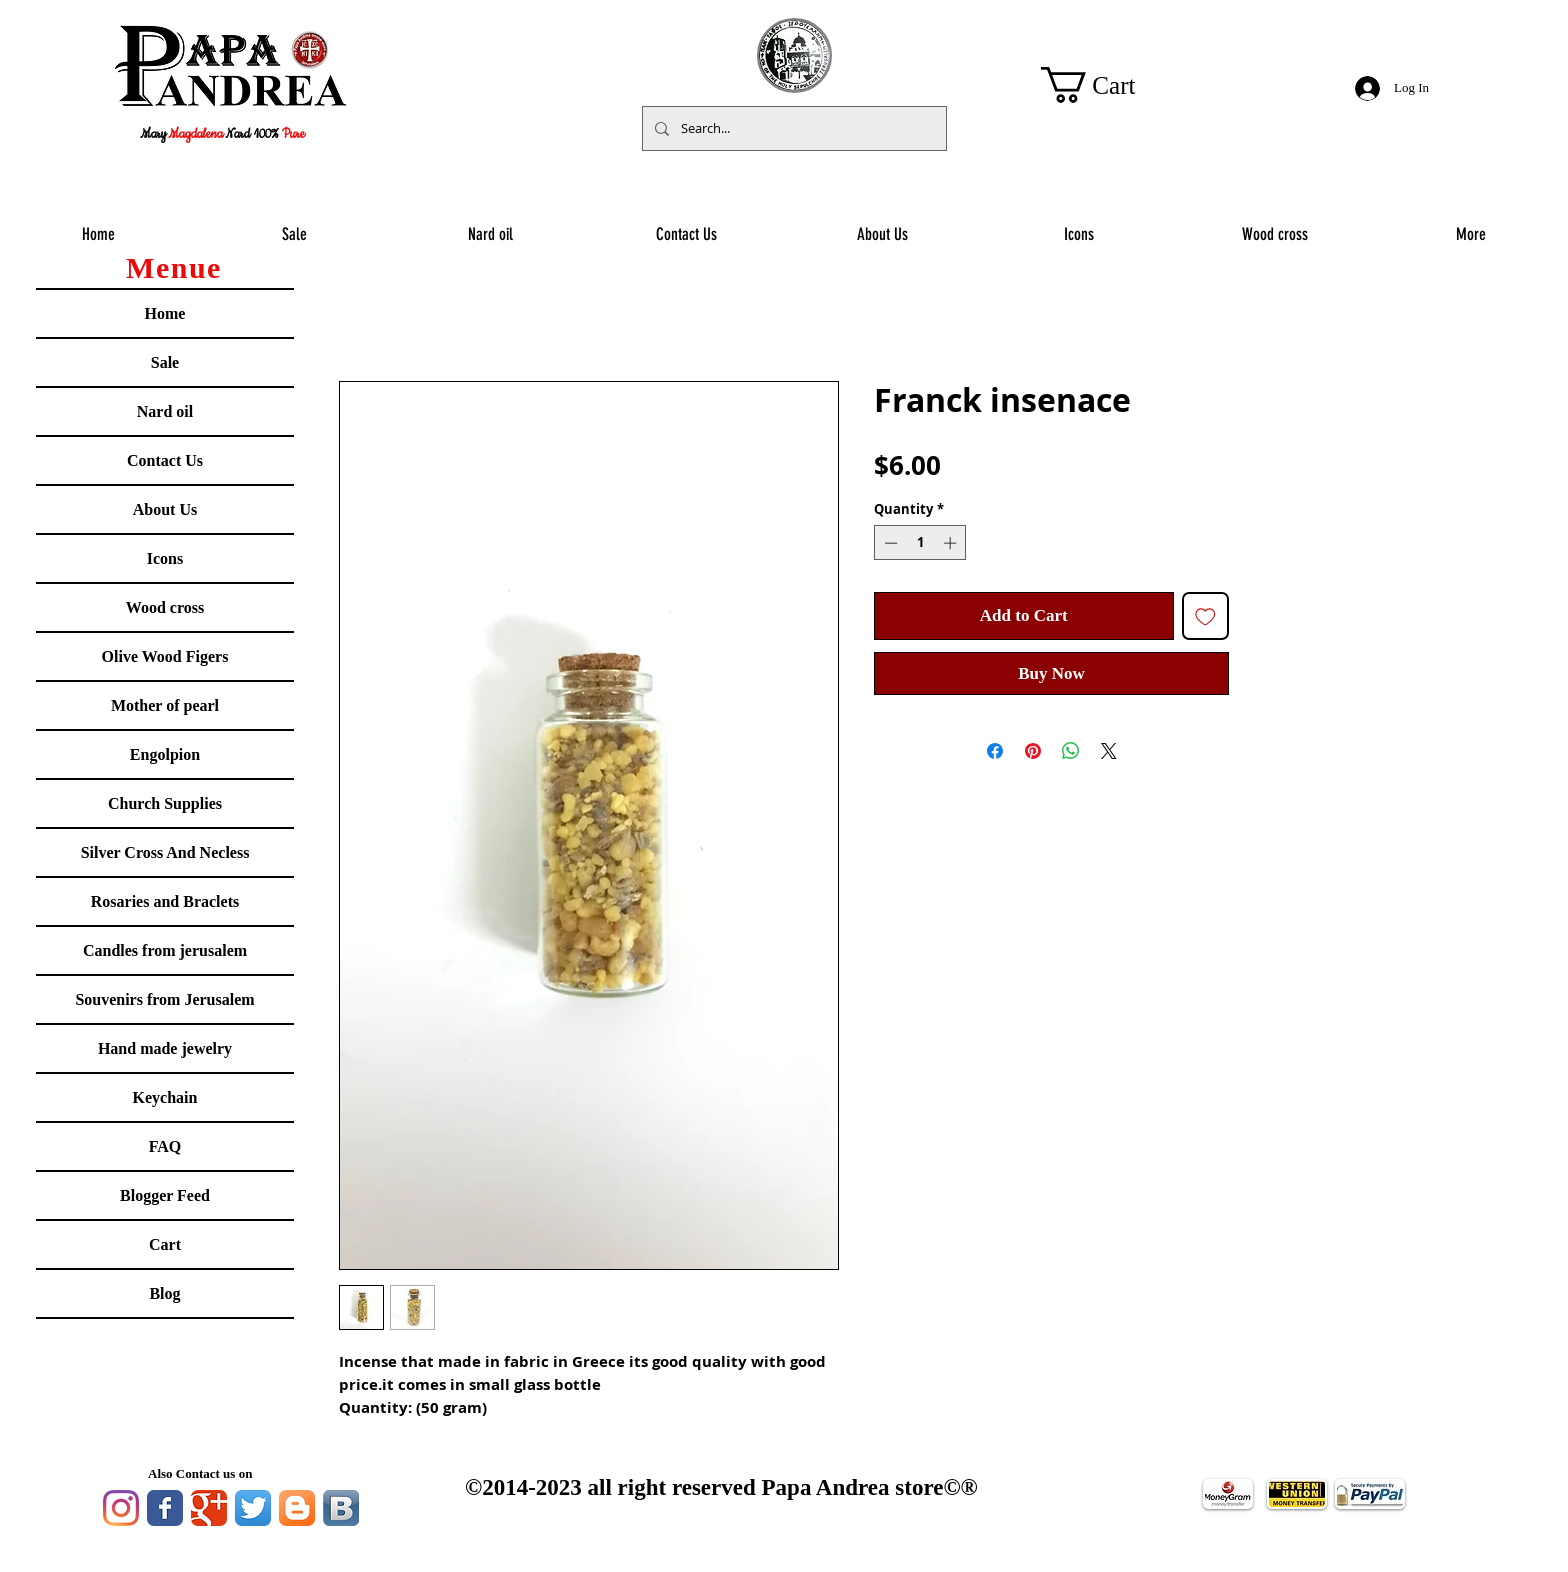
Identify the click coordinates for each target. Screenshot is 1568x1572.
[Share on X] (1109, 751)
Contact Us (165, 460)
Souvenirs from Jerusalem (164, 999)
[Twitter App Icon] (253, 1508)
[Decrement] (889, 543)
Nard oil (165, 411)
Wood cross (165, 607)
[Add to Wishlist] (1206, 616)
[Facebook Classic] (165, 1508)
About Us (165, 509)
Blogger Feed (165, 1195)
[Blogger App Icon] (297, 1508)
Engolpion (165, 754)
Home (165, 313)
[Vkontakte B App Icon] (341, 1508)
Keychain (165, 1097)
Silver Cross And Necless (165, 852)
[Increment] (952, 543)
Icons (165, 558)
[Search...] (792, 128)
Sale (165, 362)
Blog (164, 1293)
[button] (1108, 85)
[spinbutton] (920, 543)
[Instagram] (121, 1508)
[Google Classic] (209, 1508)
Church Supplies (165, 803)
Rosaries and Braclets (165, 901)
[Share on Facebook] (995, 751)
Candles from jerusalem (165, 950)
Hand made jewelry (165, 1048)
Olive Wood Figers (165, 656)
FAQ (165, 1146)
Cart (165, 1244)
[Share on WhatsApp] (1071, 751)
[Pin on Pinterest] (1033, 751)
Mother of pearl (165, 705)
